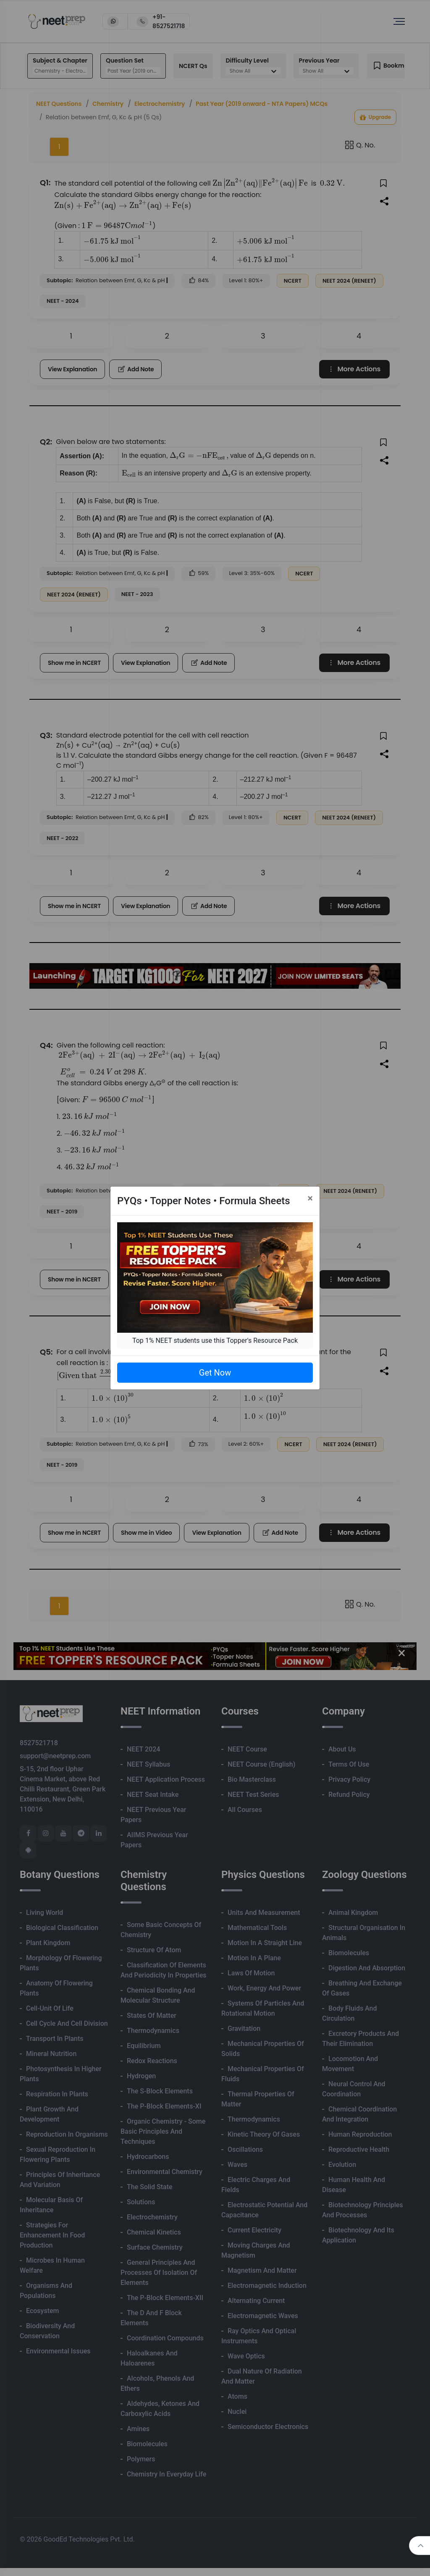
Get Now (215, 1373)
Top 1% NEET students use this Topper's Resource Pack (215, 1340)
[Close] (310, 1198)
